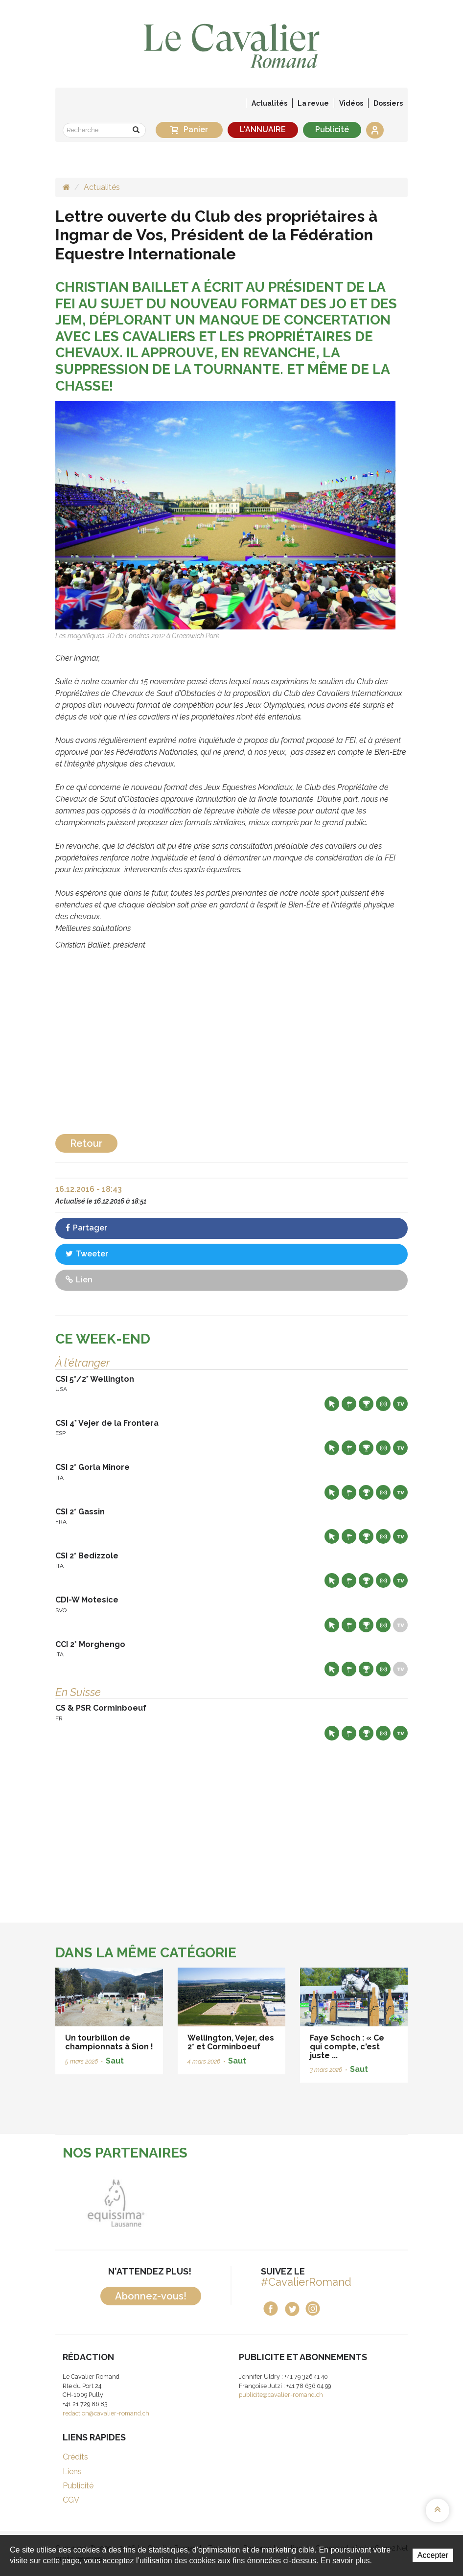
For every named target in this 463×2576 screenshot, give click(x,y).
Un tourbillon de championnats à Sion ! (109, 2042)
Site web (331, 1403)
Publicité (332, 129)
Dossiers (388, 103)
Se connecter (375, 130)
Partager (86, 1227)
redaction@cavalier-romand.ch (106, 2413)
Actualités (269, 103)
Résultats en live (383, 1403)
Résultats (366, 1403)
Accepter (432, 2555)
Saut (115, 2060)
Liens (72, 2471)
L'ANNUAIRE (263, 129)
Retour (86, 1143)
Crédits (75, 2456)
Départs (349, 1403)
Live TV (400, 1403)
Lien (79, 1279)
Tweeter (87, 1253)
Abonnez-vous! (150, 2296)
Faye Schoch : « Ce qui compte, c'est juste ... (347, 2046)
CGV (71, 2500)
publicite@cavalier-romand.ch (281, 2394)
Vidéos (351, 103)
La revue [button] (313, 103)
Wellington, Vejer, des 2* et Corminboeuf (230, 2042)
